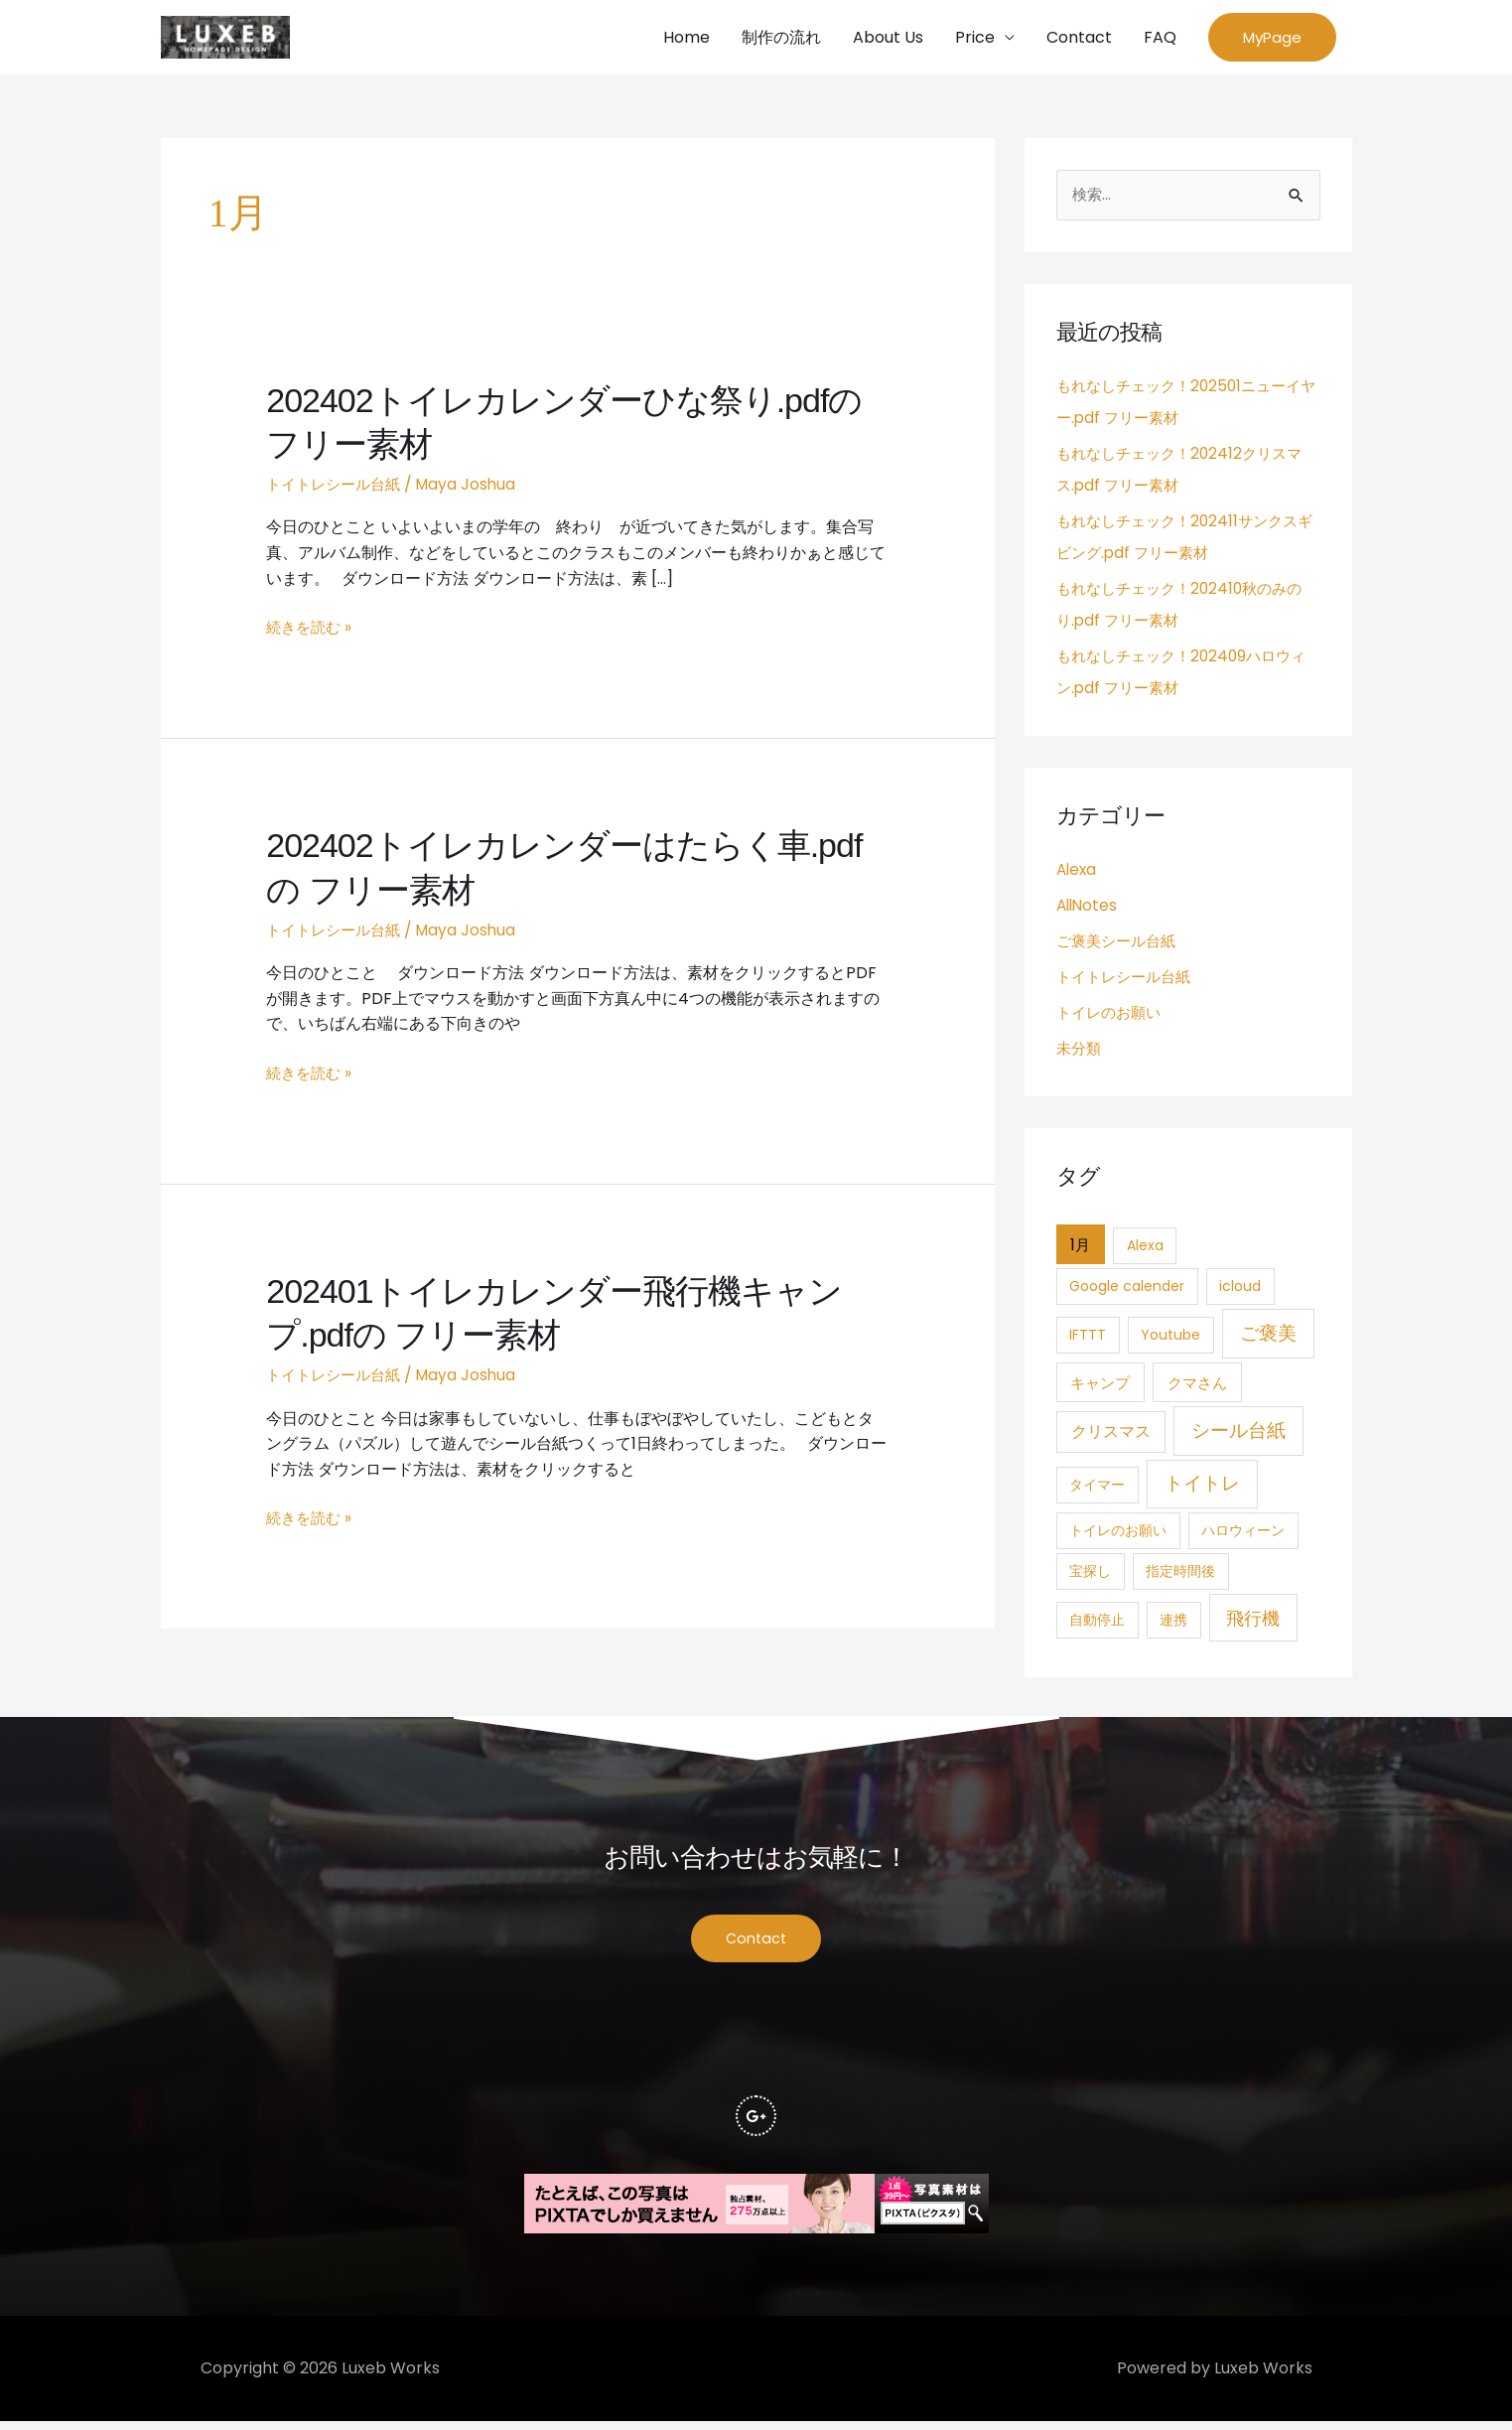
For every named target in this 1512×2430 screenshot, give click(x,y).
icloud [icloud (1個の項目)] (1240, 1291)
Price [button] (975, 38)
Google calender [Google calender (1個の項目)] (1126, 1291)
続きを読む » (311, 630)
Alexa (1077, 873)
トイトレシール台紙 (337, 487)
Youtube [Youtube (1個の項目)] (1170, 1339)
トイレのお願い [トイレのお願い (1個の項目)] (1118, 1535)
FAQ (1160, 38)
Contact (1079, 38)
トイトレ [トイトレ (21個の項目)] (1202, 1488)
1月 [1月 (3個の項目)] (1080, 1248)
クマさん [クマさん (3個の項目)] (1197, 1386)
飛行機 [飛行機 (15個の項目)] (1253, 1622)
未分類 (1080, 1052)
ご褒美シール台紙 (1119, 944)
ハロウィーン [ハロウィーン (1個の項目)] (1243, 1535)
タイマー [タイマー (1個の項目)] (1097, 1490)
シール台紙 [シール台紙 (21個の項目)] (1238, 1434)
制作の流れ (781, 38)
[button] (1272, 39)
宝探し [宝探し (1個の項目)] (1090, 1576)
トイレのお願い (1112, 1016)
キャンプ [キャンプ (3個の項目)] (1100, 1386)
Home (686, 38)
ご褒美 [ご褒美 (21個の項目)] (1268, 1337)
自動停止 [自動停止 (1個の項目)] (1097, 1624)
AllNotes (1088, 909)
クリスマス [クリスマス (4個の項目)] (1111, 1435)
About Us (888, 38)
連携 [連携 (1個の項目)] (1173, 1624)
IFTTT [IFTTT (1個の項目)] (1087, 1339)
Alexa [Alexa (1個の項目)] (1145, 1249)
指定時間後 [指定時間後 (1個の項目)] (1180, 1576)
